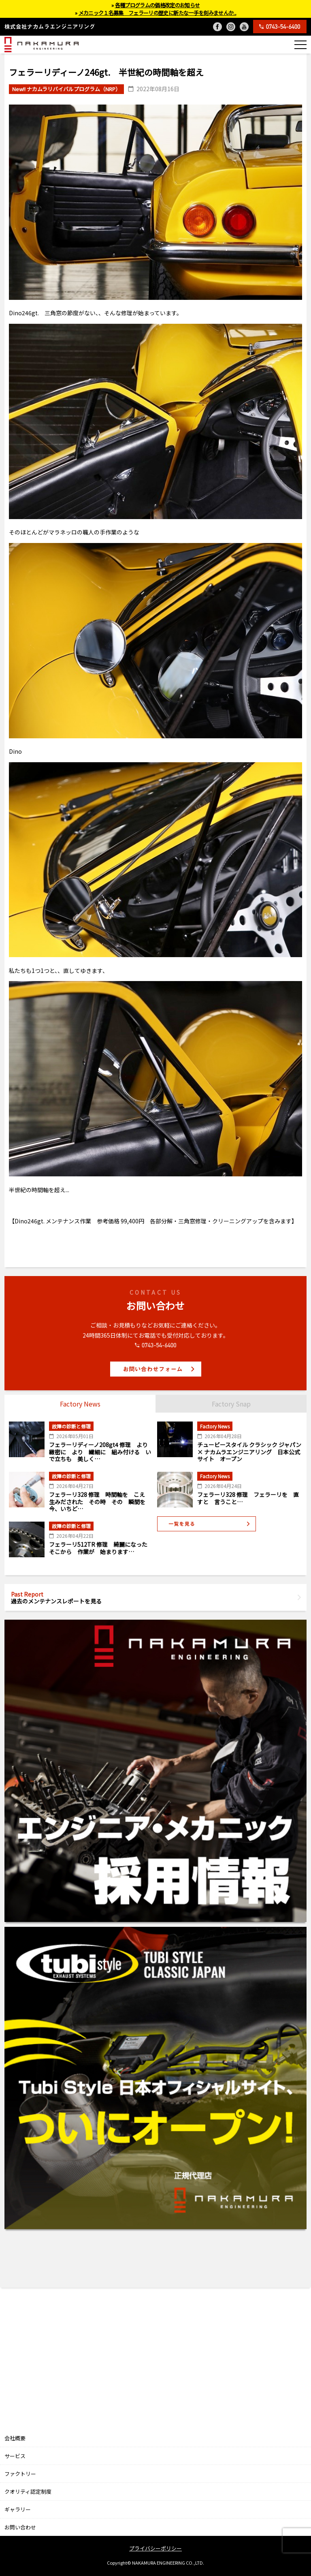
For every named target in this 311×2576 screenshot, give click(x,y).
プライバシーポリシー (155, 2548)
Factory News (80, 1404)
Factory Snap (231, 1404)
